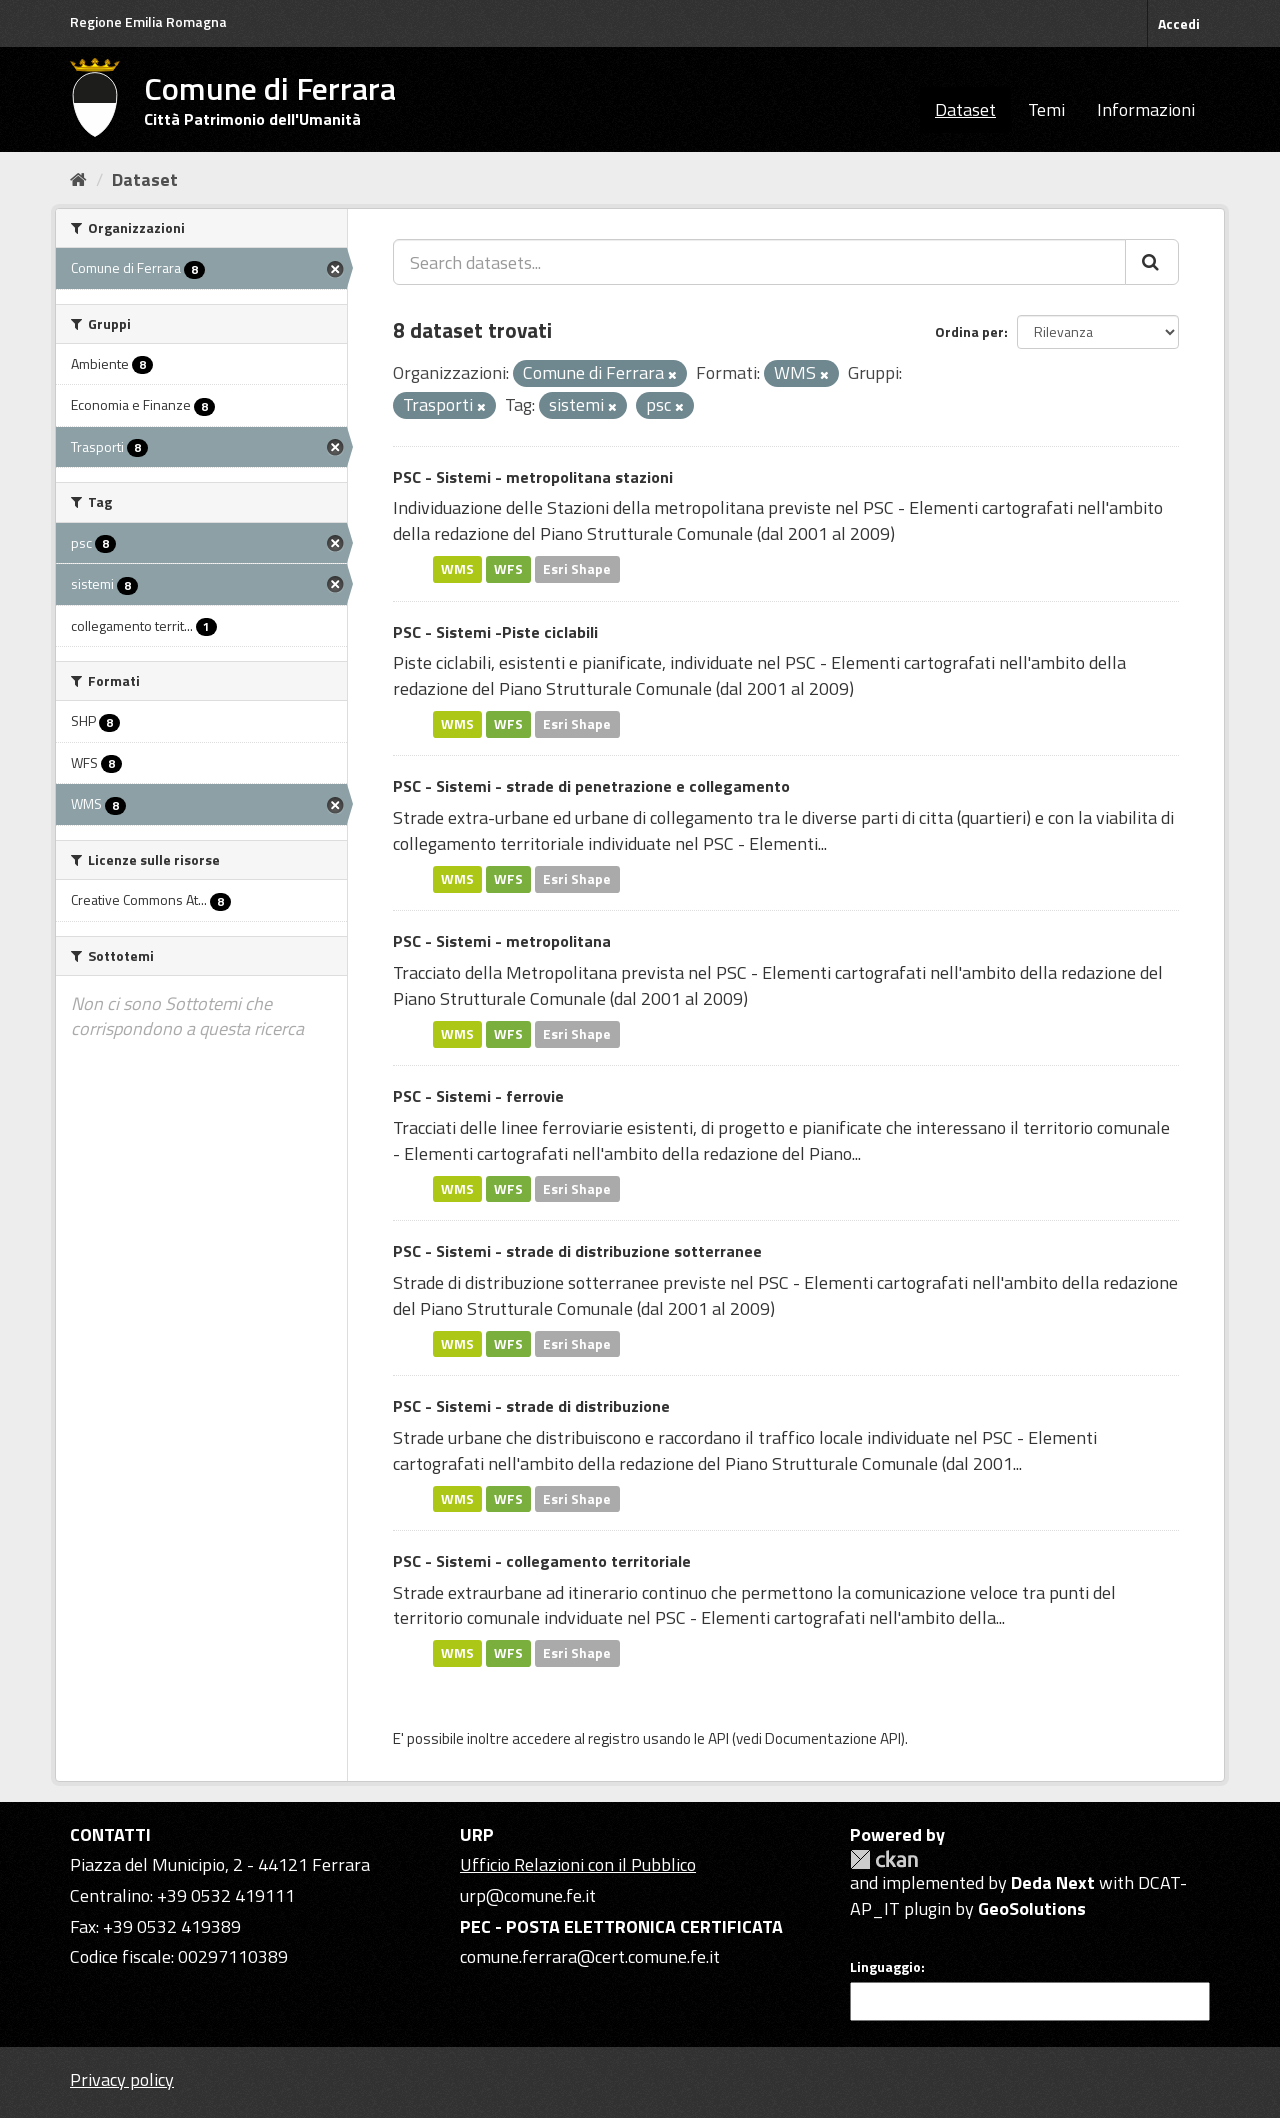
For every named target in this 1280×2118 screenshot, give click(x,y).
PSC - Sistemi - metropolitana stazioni (533, 477)
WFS (508, 569)
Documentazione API (833, 1738)
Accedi (1179, 23)
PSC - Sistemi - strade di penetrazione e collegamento (591, 786)
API (718, 1738)
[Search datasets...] (759, 262)
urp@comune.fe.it (528, 1895)
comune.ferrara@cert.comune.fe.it (590, 1956)
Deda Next (1053, 1882)
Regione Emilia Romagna (148, 21)
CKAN (884, 1859)
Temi (1046, 109)
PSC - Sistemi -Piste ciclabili (495, 632)
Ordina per (969, 331)
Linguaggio (885, 1967)
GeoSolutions (1032, 1908)
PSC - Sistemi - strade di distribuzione (531, 1406)
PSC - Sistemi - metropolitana (502, 941)
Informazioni (1146, 109)
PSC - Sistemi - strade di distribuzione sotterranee (577, 1251)
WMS (457, 569)
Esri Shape (577, 569)
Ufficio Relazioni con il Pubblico (578, 1864)
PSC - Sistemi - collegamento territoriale (542, 1561)
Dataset (965, 109)
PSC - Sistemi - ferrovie (478, 1096)
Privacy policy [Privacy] (122, 2079)
